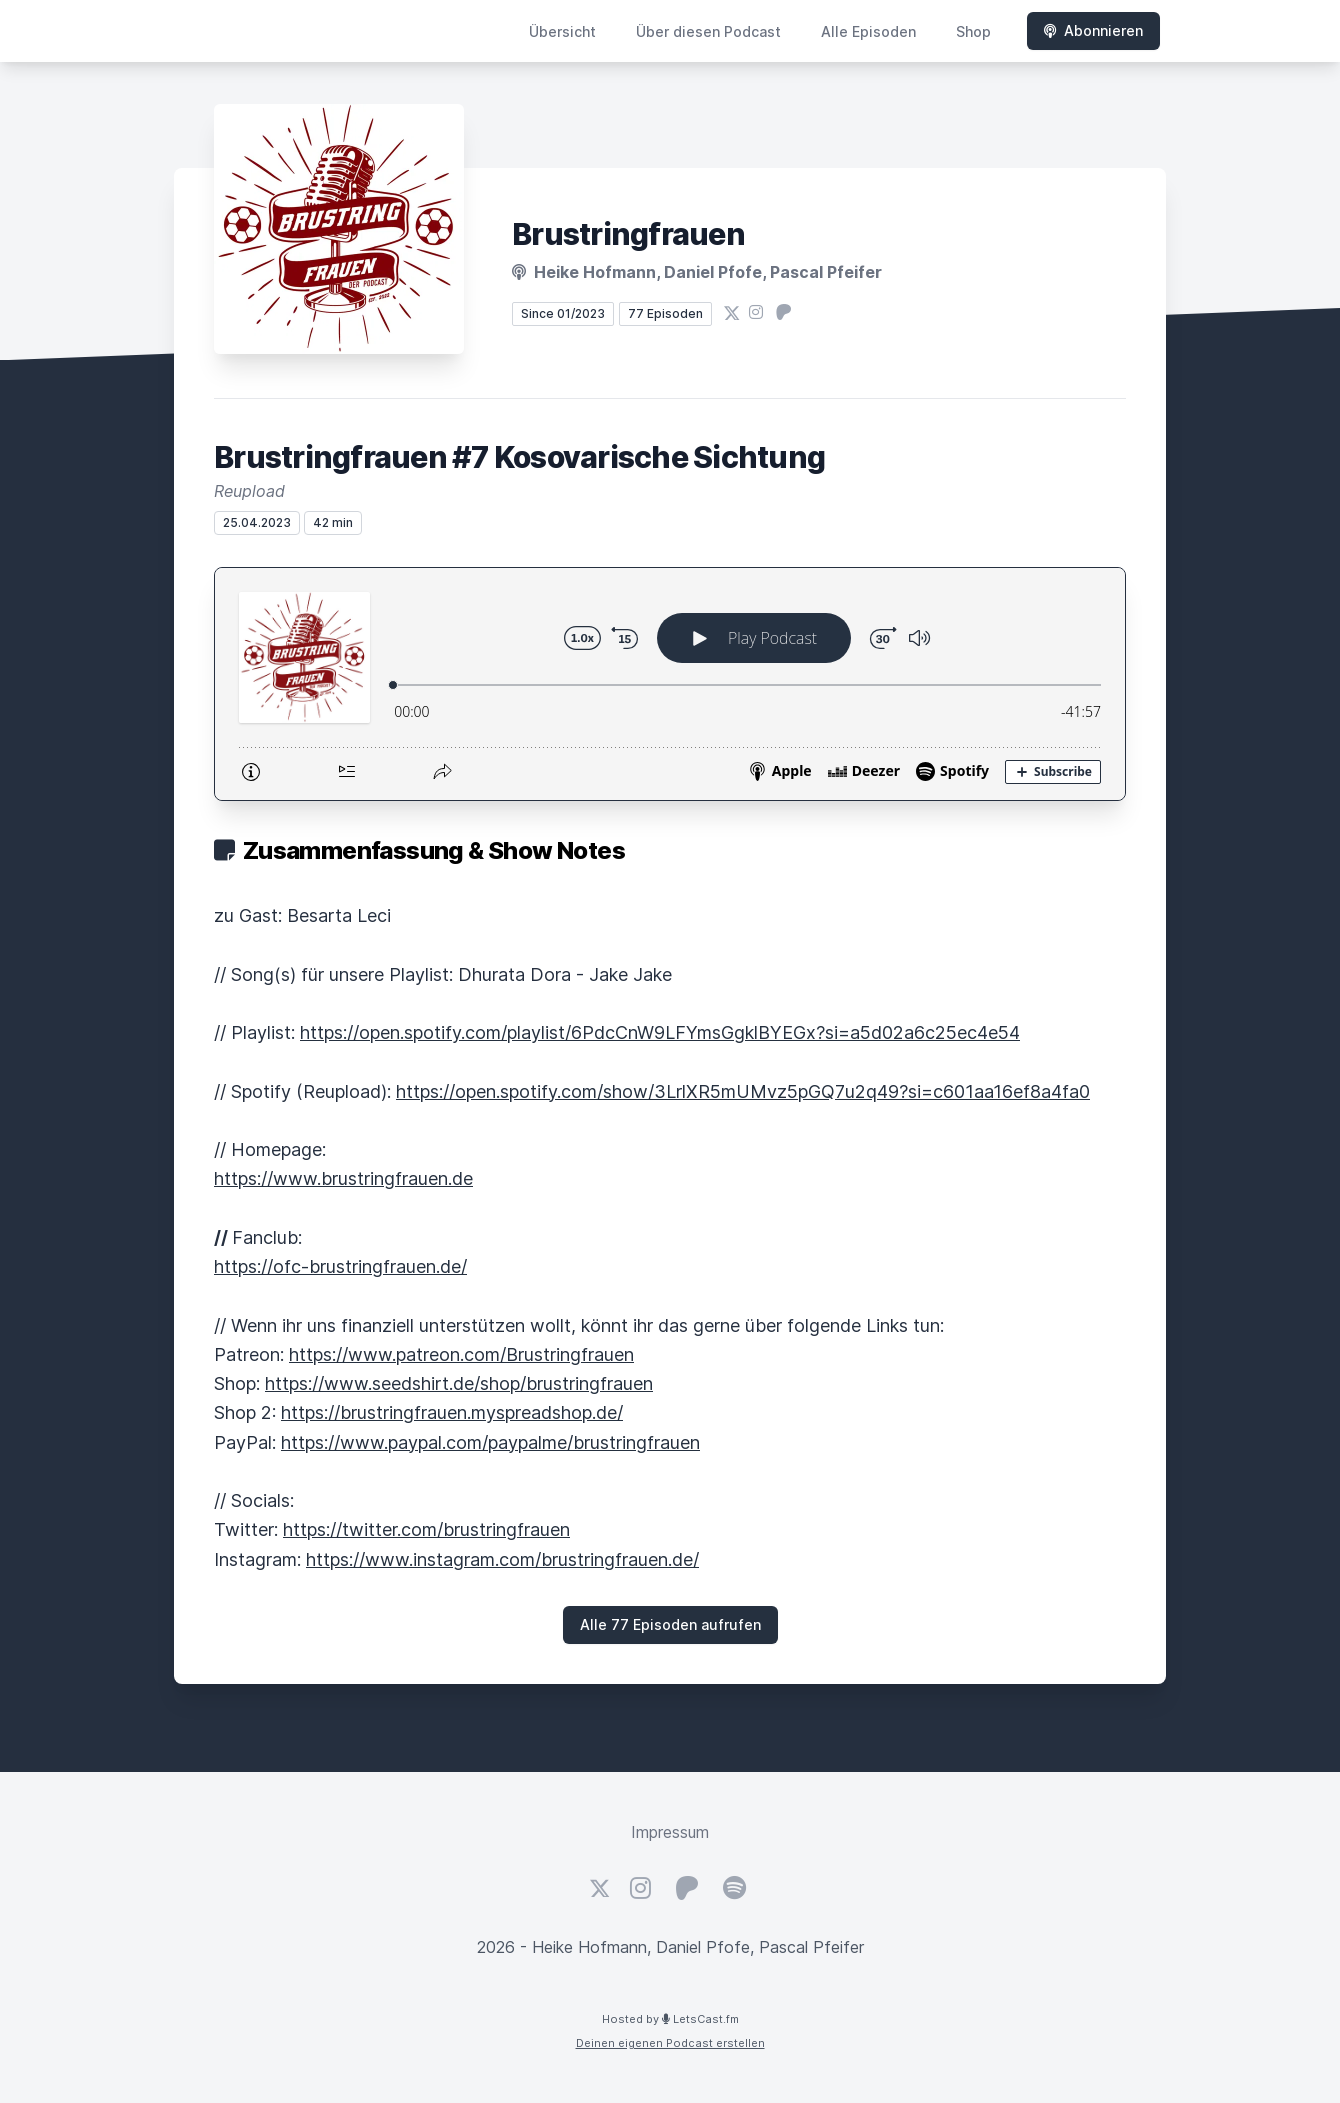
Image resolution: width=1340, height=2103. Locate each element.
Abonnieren (1093, 30)
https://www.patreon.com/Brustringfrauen (461, 1354)
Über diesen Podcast (708, 31)
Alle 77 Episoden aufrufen (670, 1624)
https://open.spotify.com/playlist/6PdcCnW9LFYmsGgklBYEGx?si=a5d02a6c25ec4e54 (660, 1032)
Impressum (670, 1832)
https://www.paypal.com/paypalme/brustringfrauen (490, 1442)
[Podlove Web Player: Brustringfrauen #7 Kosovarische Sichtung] (670, 684)
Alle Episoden (868, 31)
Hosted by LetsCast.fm (670, 2019)
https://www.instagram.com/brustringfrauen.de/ (502, 1559)
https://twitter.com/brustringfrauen (426, 1529)
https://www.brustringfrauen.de (343, 1178)
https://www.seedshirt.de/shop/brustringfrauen (459, 1383)
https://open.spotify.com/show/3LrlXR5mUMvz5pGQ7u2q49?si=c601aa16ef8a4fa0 (743, 1091)
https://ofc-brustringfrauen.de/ (340, 1266)
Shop (973, 31)
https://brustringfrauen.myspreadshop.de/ (452, 1412)
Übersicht (562, 31)
